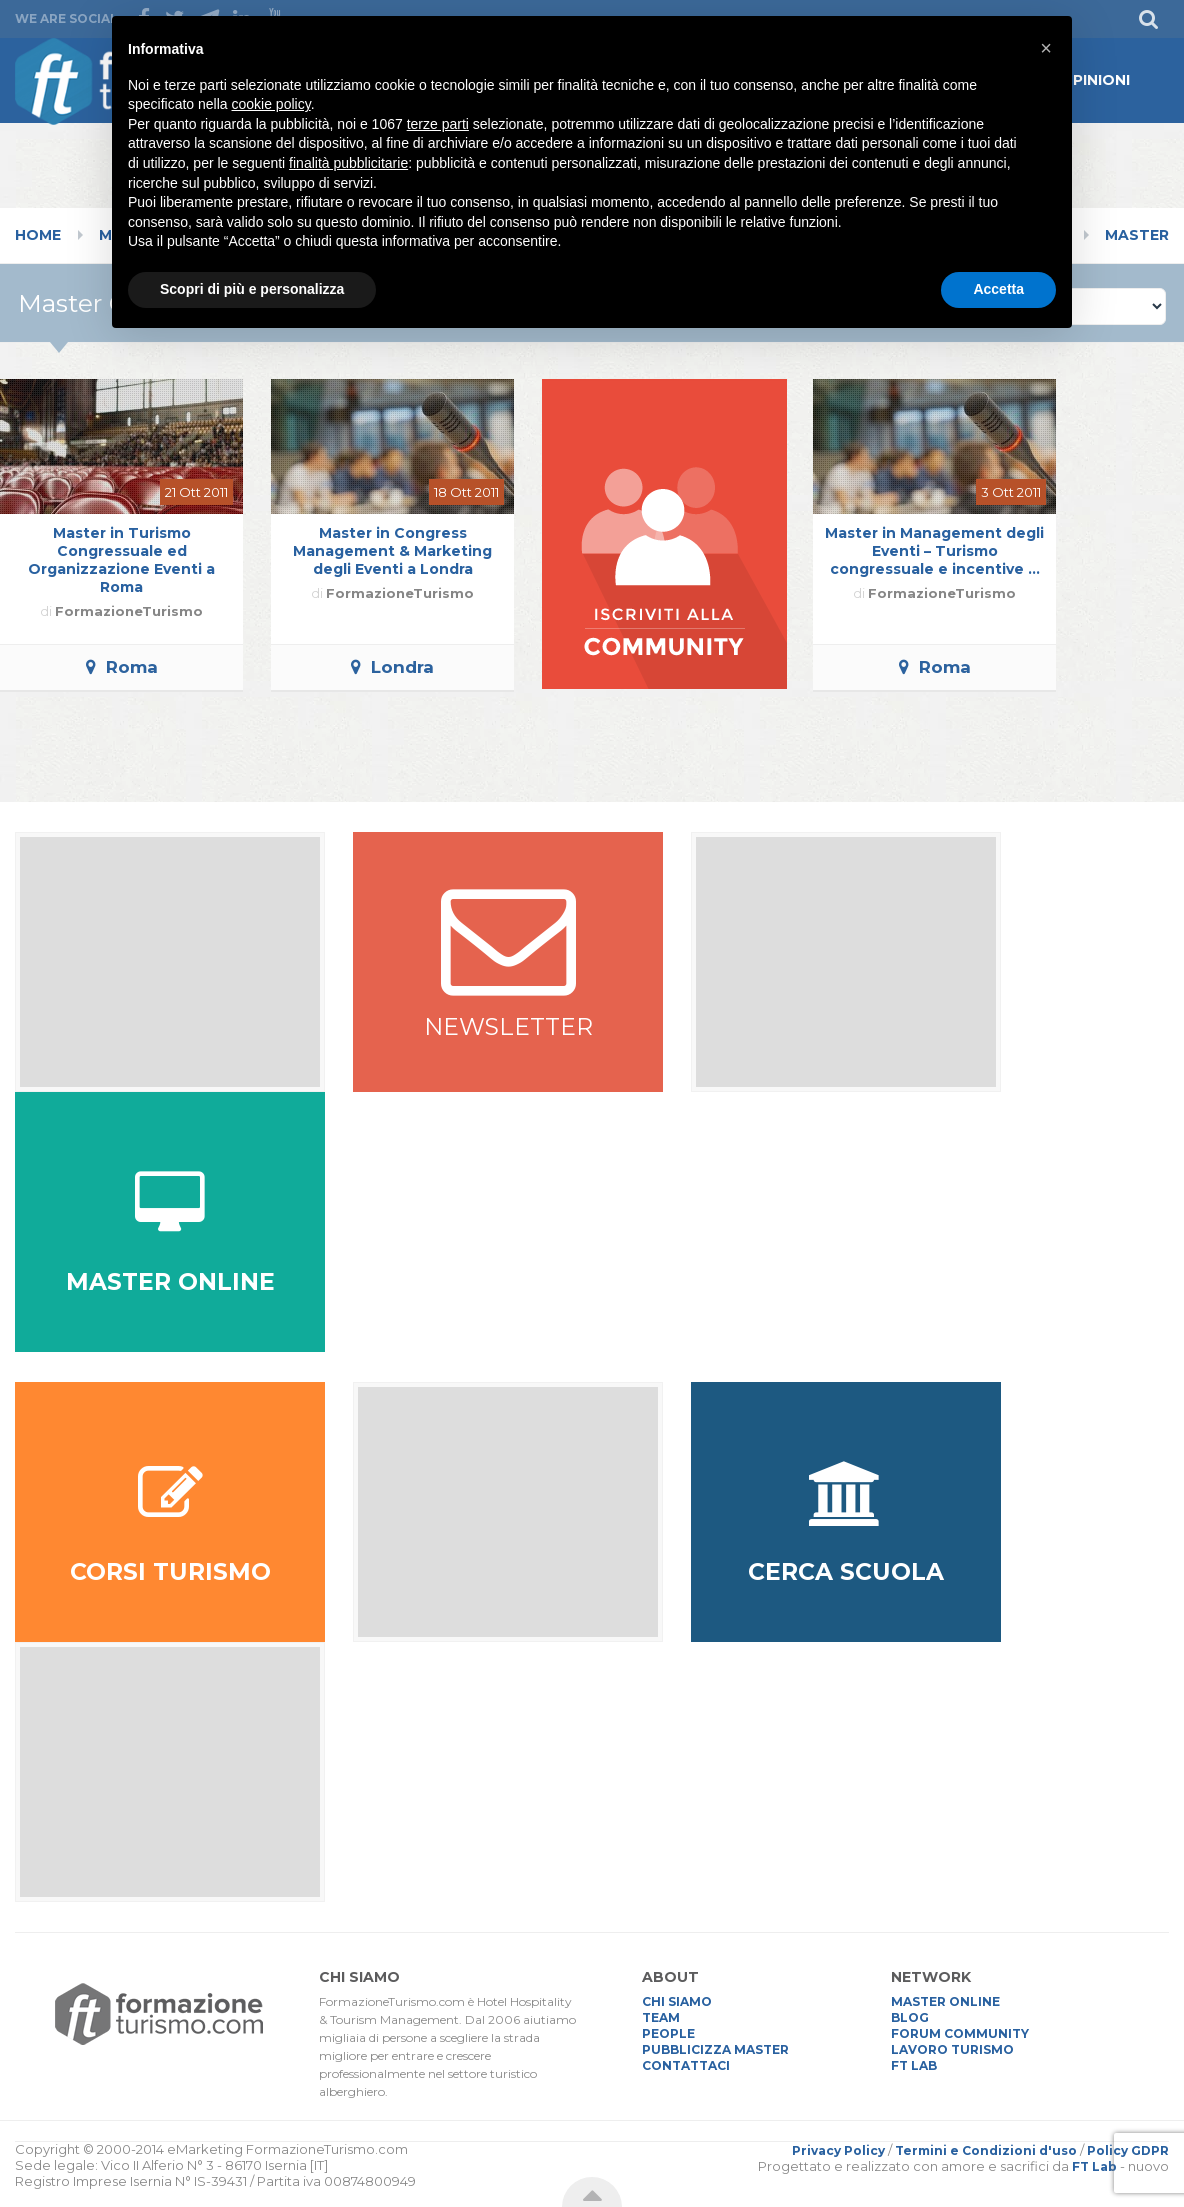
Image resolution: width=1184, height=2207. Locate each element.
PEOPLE (668, 2033)
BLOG (910, 2017)
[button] (1046, 48)
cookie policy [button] (271, 104)
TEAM (661, 2017)
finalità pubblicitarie (348, 163)
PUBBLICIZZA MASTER (715, 2049)
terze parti (438, 124)
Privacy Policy (838, 2150)
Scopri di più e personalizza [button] (252, 289)
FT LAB (914, 2065)
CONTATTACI (686, 2065)
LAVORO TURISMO (952, 2049)
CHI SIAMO (677, 2001)
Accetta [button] (998, 289)
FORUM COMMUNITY (960, 2033)
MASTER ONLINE (945, 2001)
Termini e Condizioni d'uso (986, 2150)
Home (38, 235)
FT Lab (1094, 2166)
